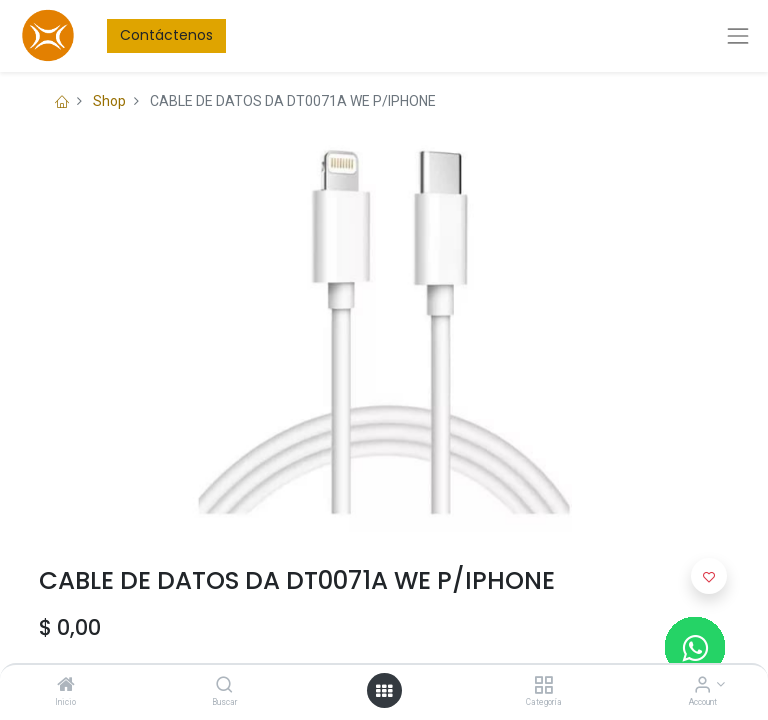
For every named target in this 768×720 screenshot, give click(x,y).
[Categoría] (543, 686)
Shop (109, 101)
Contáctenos (166, 35)
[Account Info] (702, 686)
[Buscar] (224, 686)
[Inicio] (66, 686)
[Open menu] (384, 691)
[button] (709, 576)
